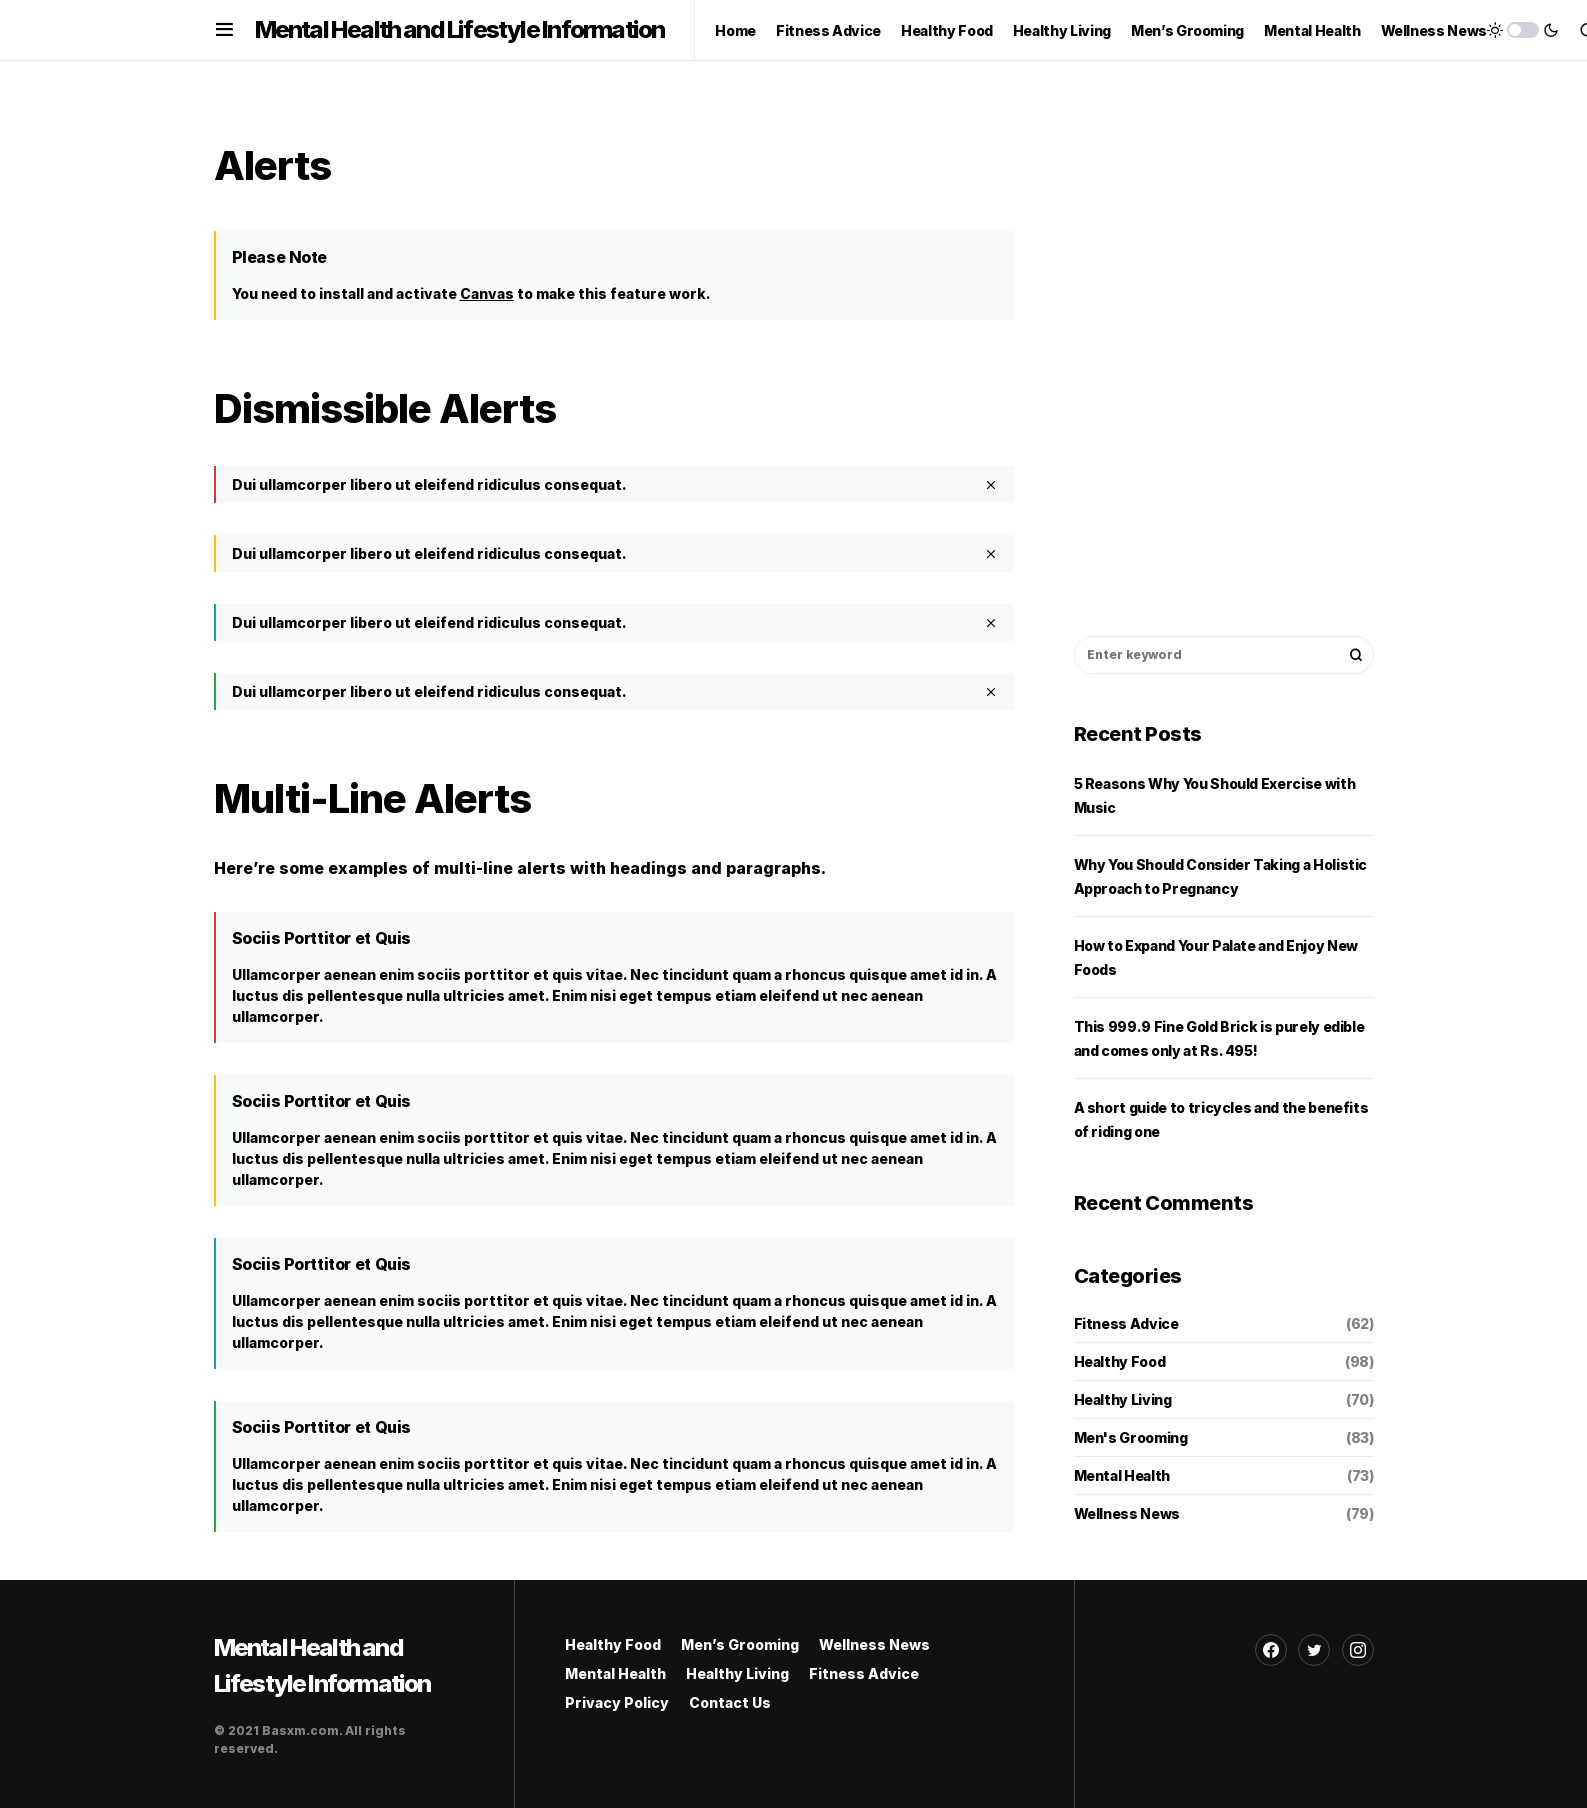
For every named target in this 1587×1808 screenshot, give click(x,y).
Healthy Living (1123, 1399)
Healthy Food (1120, 1361)
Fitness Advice (1126, 1323)
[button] (224, 30)
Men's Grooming (1131, 1437)
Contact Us (730, 1702)
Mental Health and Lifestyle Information (460, 29)
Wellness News (1127, 1513)
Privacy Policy (617, 1702)
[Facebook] (1271, 1650)
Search (1356, 655)
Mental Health (1122, 1475)
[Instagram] (1358, 1650)
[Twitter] (1314, 1650)
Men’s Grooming (740, 1644)
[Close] (991, 484)
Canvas (487, 293)
